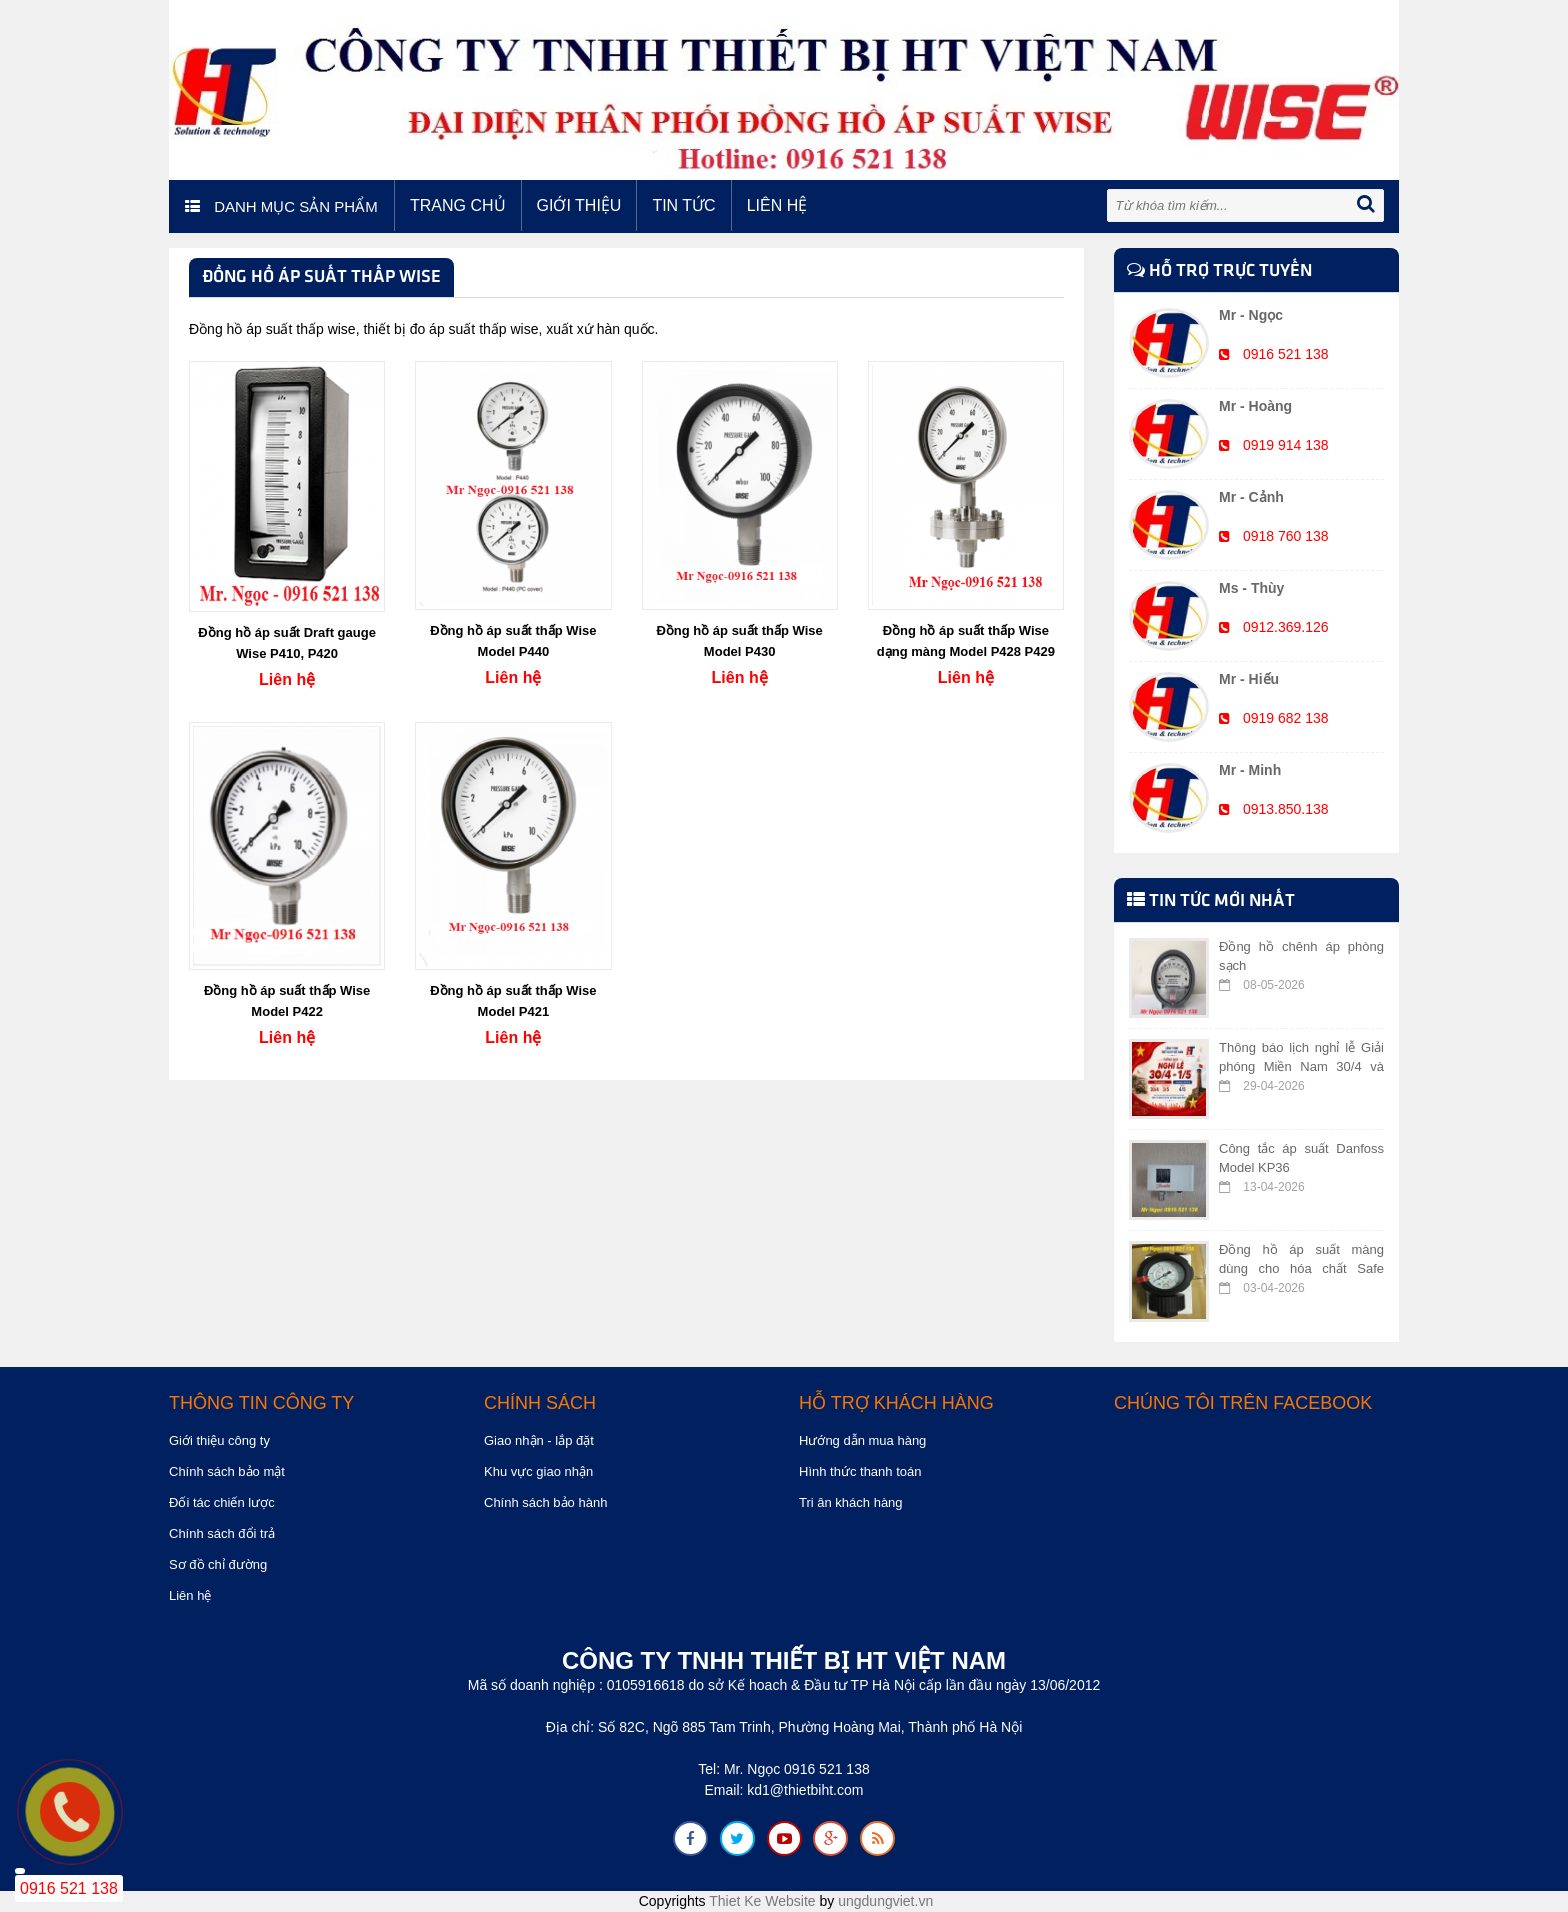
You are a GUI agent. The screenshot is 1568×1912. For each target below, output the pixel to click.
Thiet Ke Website (762, 1901)
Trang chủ (458, 205)
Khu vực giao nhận (538, 1471)
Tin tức (683, 205)
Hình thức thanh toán (860, 1471)
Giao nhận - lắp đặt (539, 1440)
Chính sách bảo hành (545, 1502)
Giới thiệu (579, 205)
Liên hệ (777, 205)
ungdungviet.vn (885, 1901)
